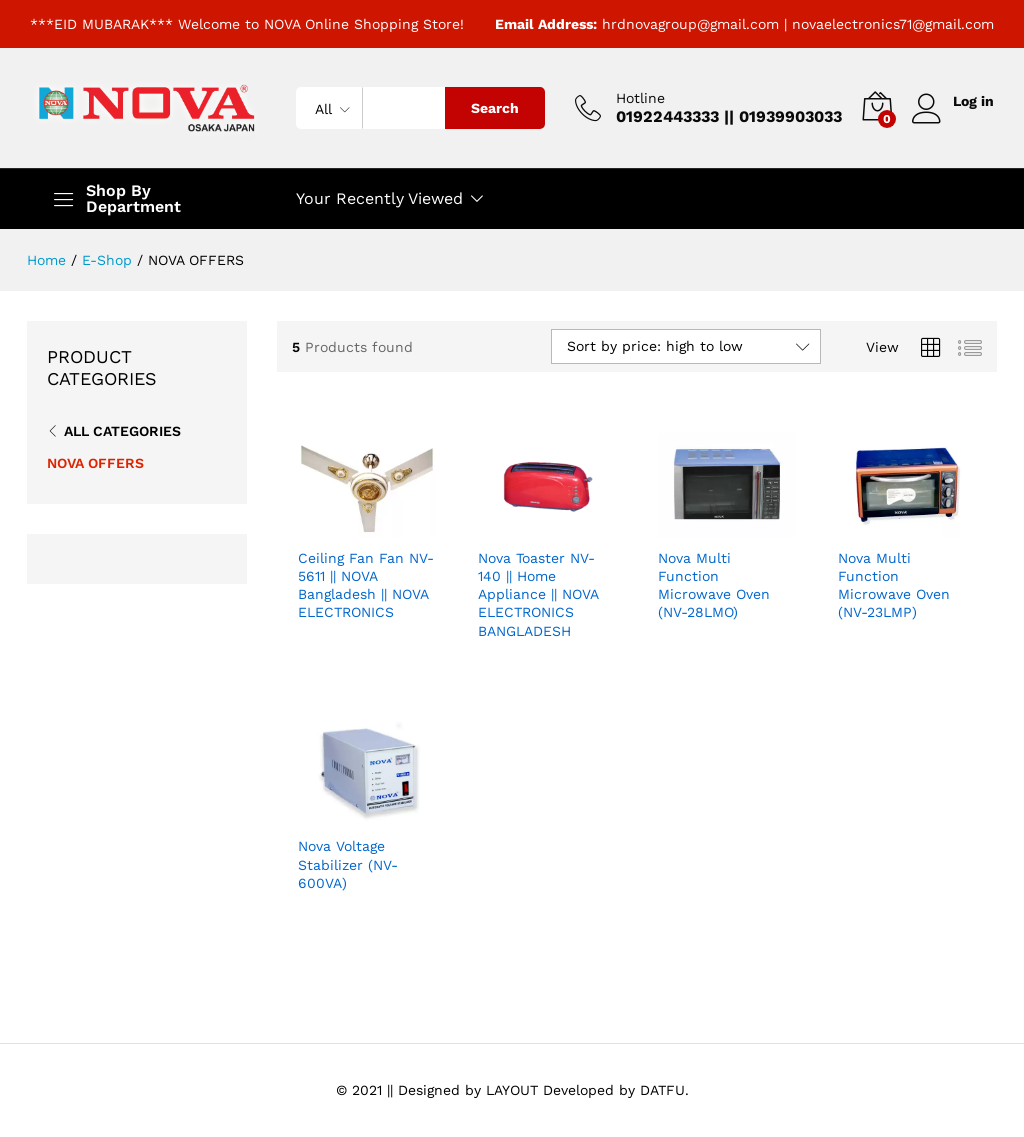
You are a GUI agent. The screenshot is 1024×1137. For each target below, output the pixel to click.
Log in (952, 101)
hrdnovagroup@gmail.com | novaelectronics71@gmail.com (798, 24)
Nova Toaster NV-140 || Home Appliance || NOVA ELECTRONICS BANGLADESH (538, 594)
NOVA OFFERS (95, 463)
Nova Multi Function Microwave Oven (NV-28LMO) (714, 585)
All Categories (122, 431)
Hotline (639, 98)
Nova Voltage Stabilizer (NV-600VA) (348, 864)
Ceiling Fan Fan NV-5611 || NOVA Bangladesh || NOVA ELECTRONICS (366, 585)
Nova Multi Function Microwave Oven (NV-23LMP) (894, 585)
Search (494, 108)
